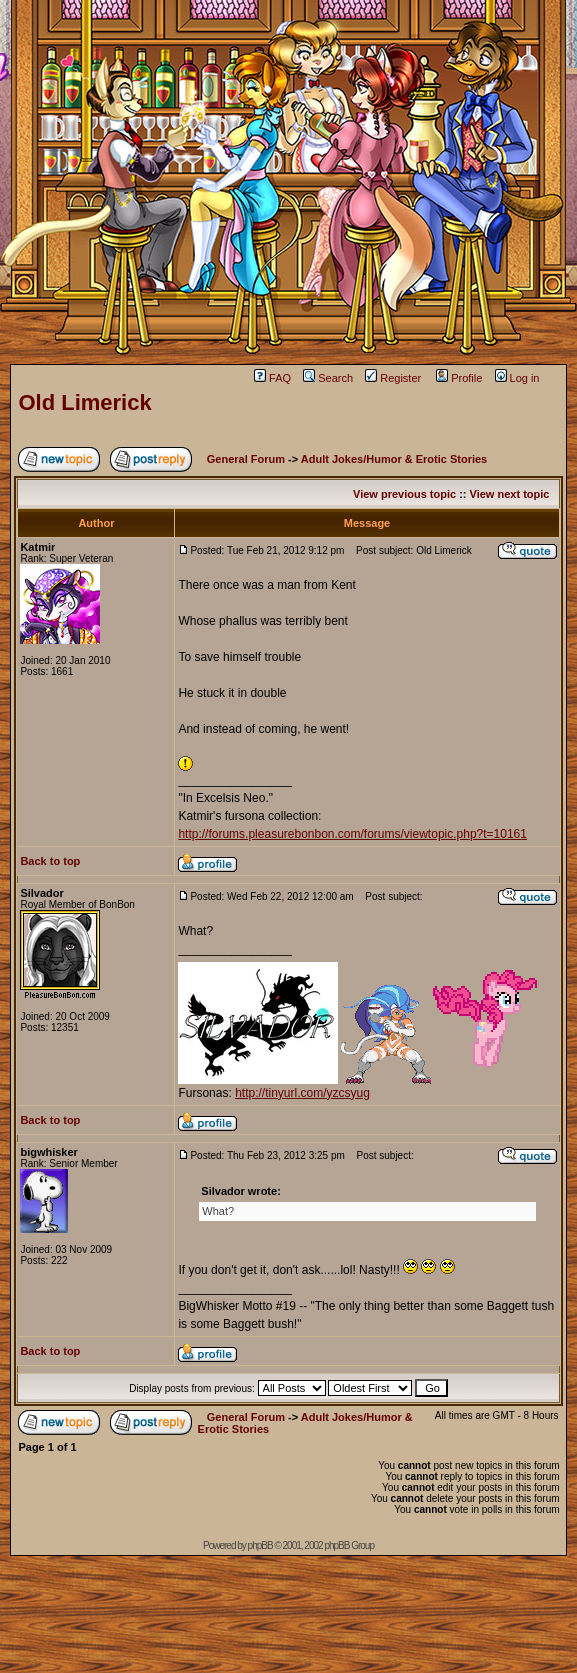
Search (328, 378)
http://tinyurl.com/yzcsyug (302, 1093)
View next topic (510, 494)
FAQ (272, 378)
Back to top (50, 861)
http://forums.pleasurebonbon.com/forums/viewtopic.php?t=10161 (352, 834)
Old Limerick (84, 402)
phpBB (260, 1545)
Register (393, 378)
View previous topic (404, 494)
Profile (459, 378)
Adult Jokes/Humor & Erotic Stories (394, 459)
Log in (517, 378)
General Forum (246, 459)
